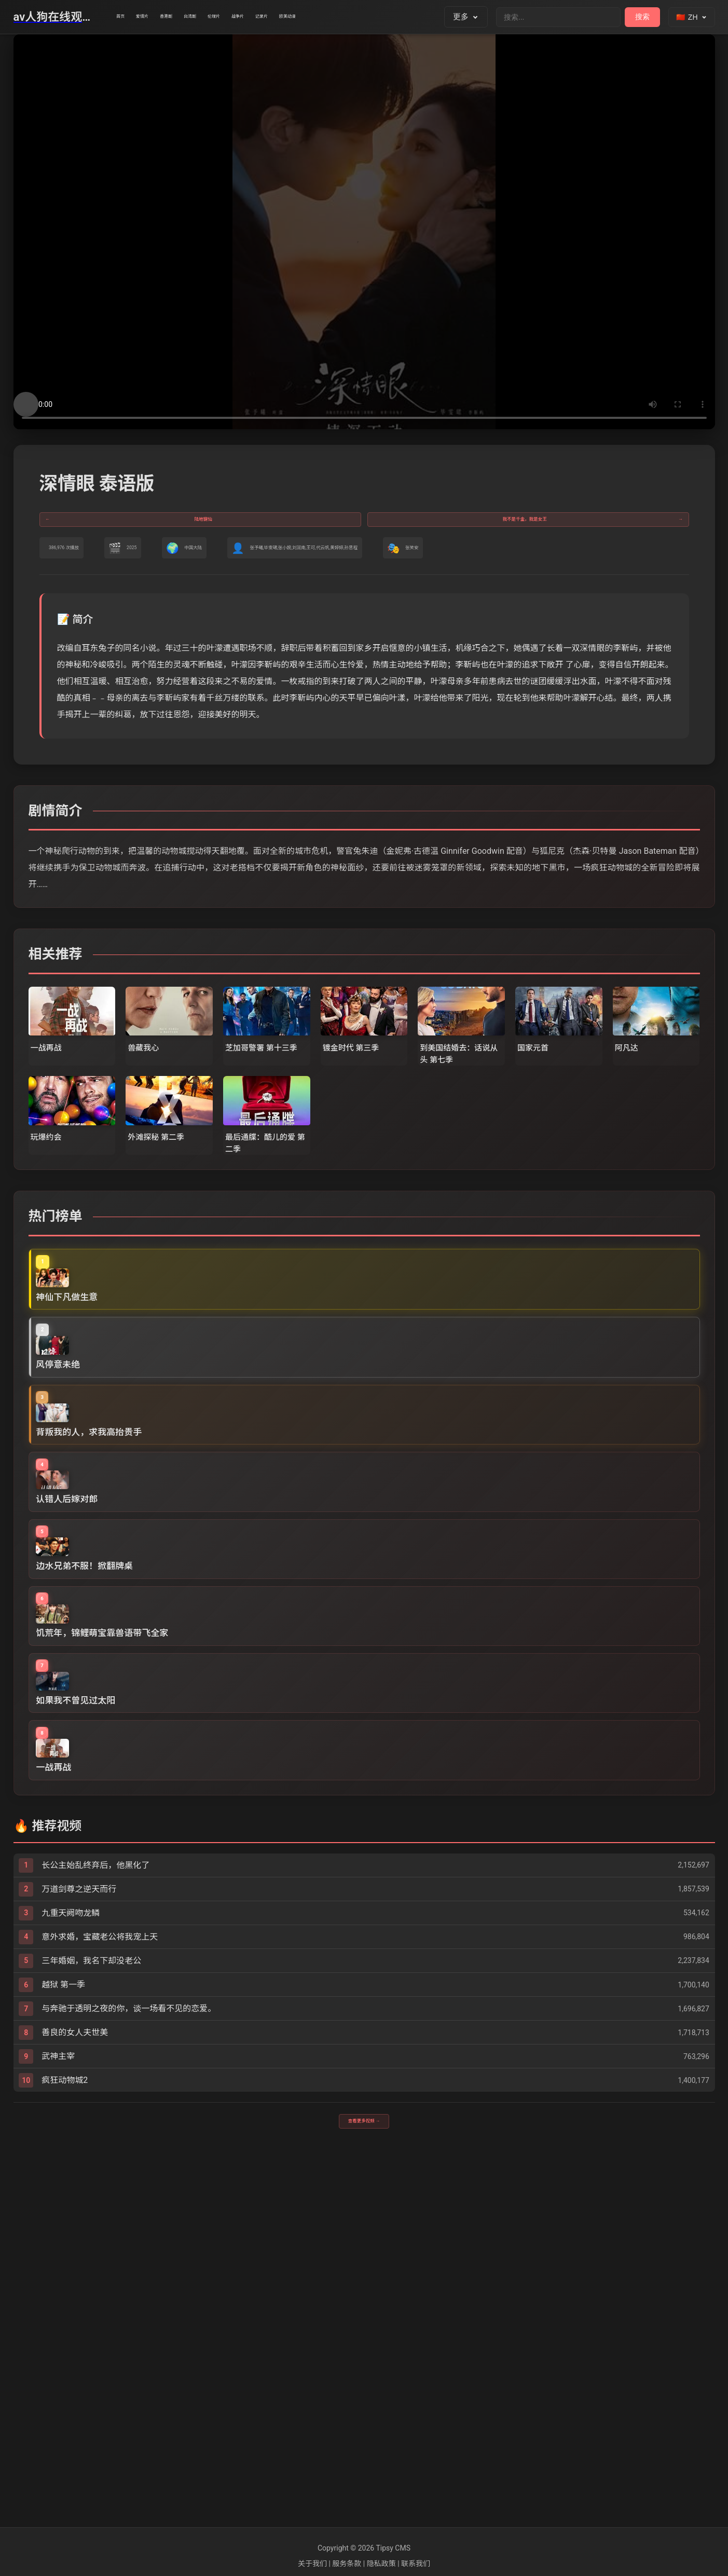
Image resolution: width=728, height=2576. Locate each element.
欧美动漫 (426, 17)
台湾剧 (252, 17)
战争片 (337, 17)
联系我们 (415, 2563)
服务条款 (346, 2563)
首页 (128, 17)
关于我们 (312, 2563)
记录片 (379, 17)
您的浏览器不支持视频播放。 (364, 231)
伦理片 (294, 17)
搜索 (642, 16)
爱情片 (166, 17)
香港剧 (209, 17)
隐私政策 (381, 2563)
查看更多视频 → (364, 2485)
